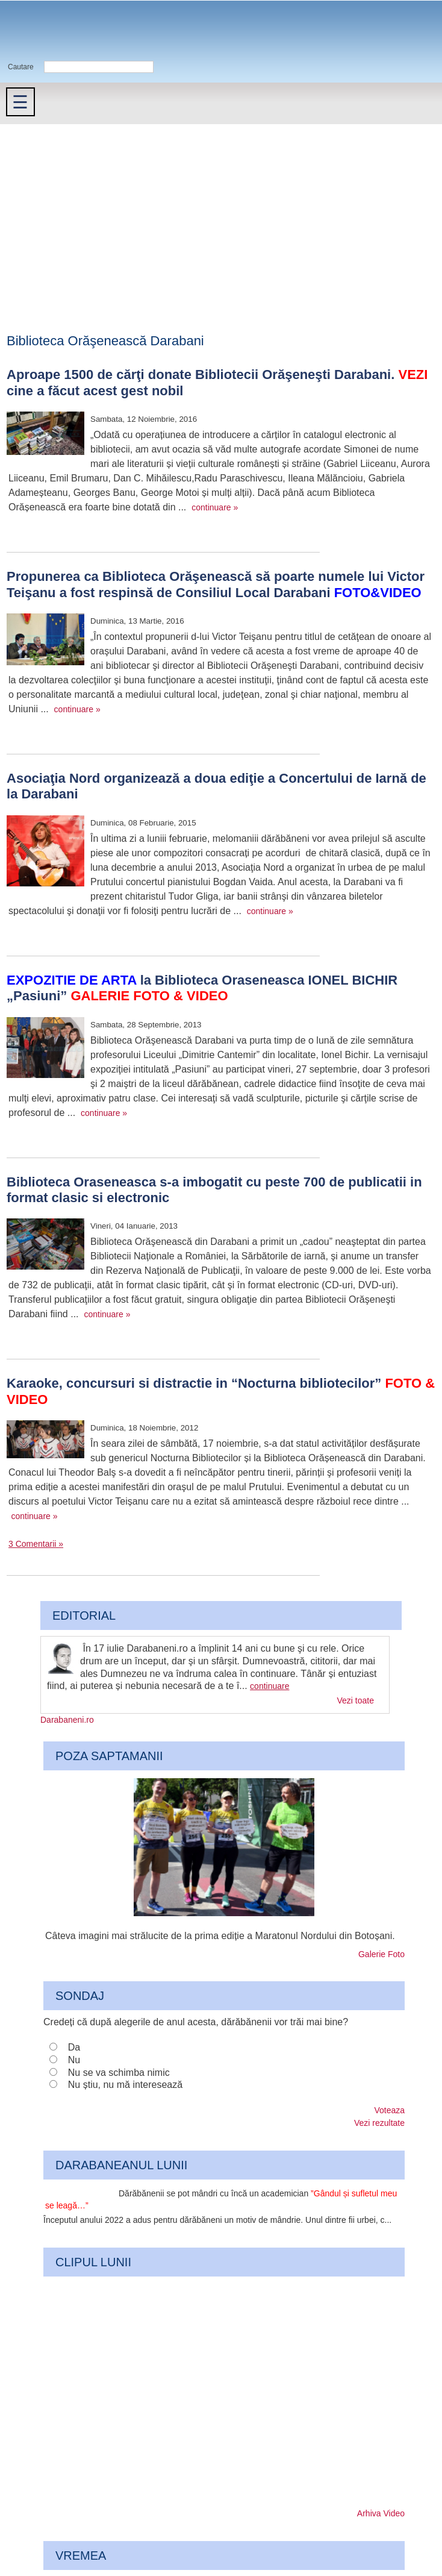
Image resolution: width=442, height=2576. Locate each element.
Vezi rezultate (379, 2123)
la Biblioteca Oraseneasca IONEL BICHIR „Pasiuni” (202, 988)
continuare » (214, 507)
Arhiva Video (381, 2513)
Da (74, 2047)
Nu (74, 2060)
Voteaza (389, 2110)
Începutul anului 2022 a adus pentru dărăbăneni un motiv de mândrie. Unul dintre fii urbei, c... (217, 2220)
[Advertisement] (221, 214)
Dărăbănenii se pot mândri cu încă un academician (221, 2200)
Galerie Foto (381, 1954)
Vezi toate (356, 1700)
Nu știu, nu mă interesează (125, 2084)
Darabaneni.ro (64, 30)
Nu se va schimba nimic (119, 2072)
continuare (269, 1686)
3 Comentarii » (35, 1544)
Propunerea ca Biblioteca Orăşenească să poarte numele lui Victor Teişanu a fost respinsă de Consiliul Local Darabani (216, 584)
